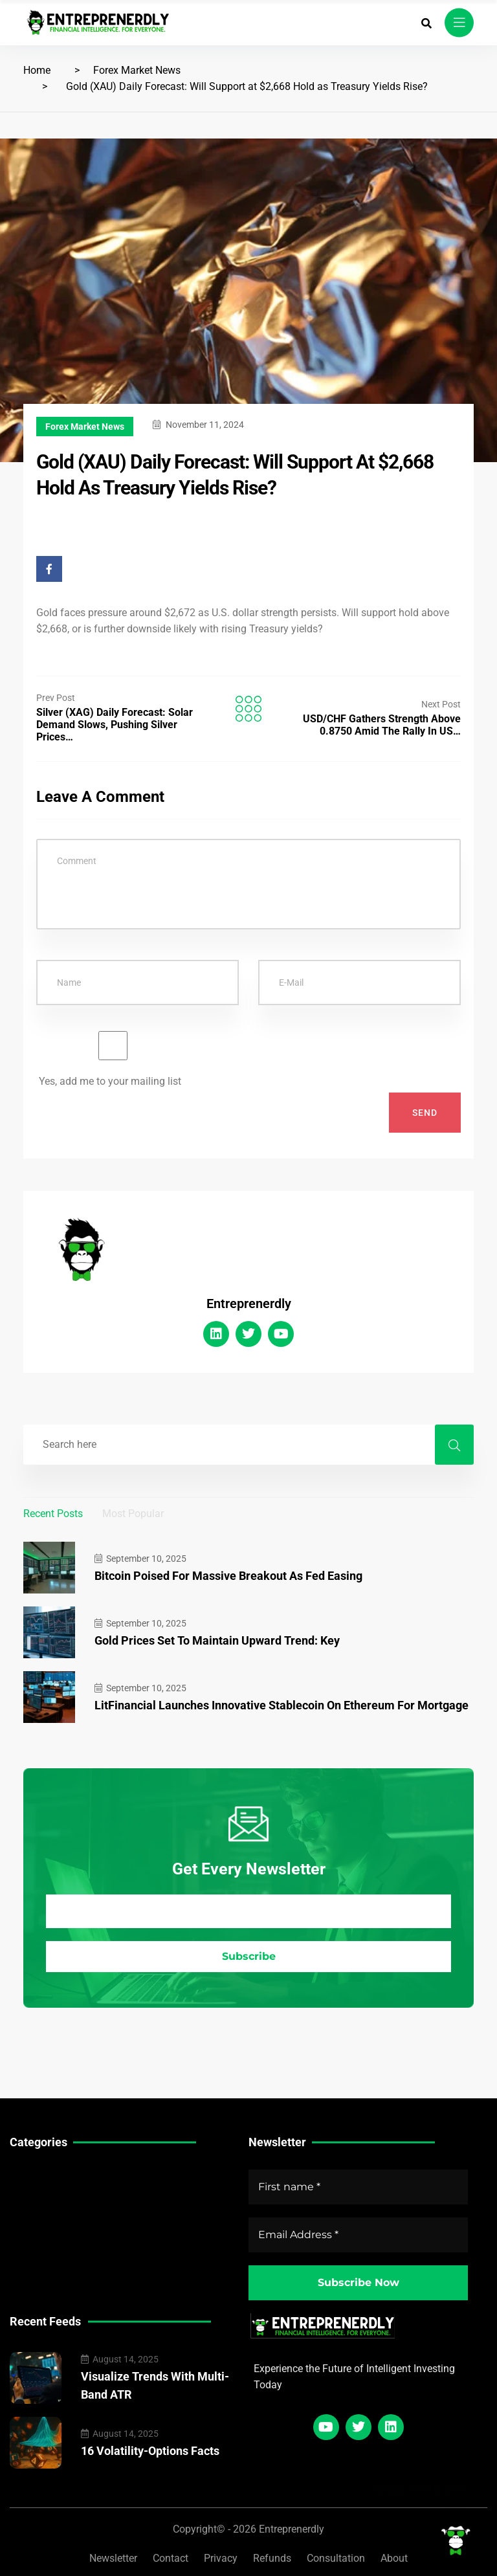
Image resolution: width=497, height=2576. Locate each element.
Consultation (336, 2558)
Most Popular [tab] (133, 1513)
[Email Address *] (248, 1911)
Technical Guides (49, 2174)
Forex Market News (137, 70)
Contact (170, 2558)
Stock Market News (55, 2194)
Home (36, 70)
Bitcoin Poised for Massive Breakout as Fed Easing (228, 1575)
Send (424, 1112)
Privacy (220, 2558)
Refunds (272, 2558)
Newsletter (113, 2558)
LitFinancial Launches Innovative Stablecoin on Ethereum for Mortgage (281, 1705)
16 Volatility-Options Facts (150, 2451)
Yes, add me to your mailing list (113, 1059)
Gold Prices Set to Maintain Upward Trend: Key (217, 1640)
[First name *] (358, 2187)
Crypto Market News (57, 2234)
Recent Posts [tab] (53, 1513)
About (394, 2558)
